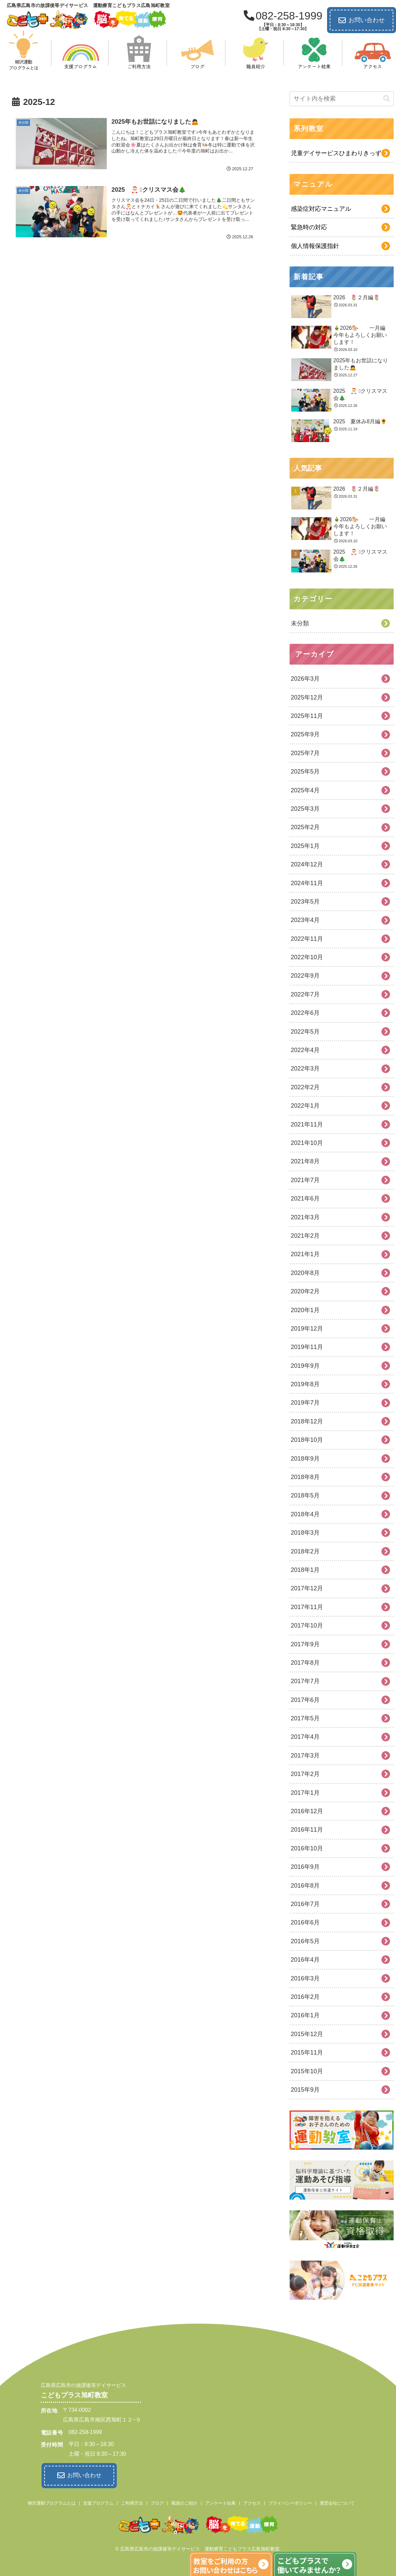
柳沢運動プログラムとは (52, 2502)
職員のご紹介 (184, 2502)
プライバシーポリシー (290, 2502)
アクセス (252, 2502)
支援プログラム (98, 2502)
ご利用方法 (132, 2502)
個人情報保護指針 (315, 246)
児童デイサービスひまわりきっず (336, 153)
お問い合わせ (361, 20)
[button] (387, 99)
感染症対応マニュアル (321, 208)
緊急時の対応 (309, 227)
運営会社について (337, 2502)
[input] (342, 98)
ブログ (157, 2502)
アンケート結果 (220, 2502)
